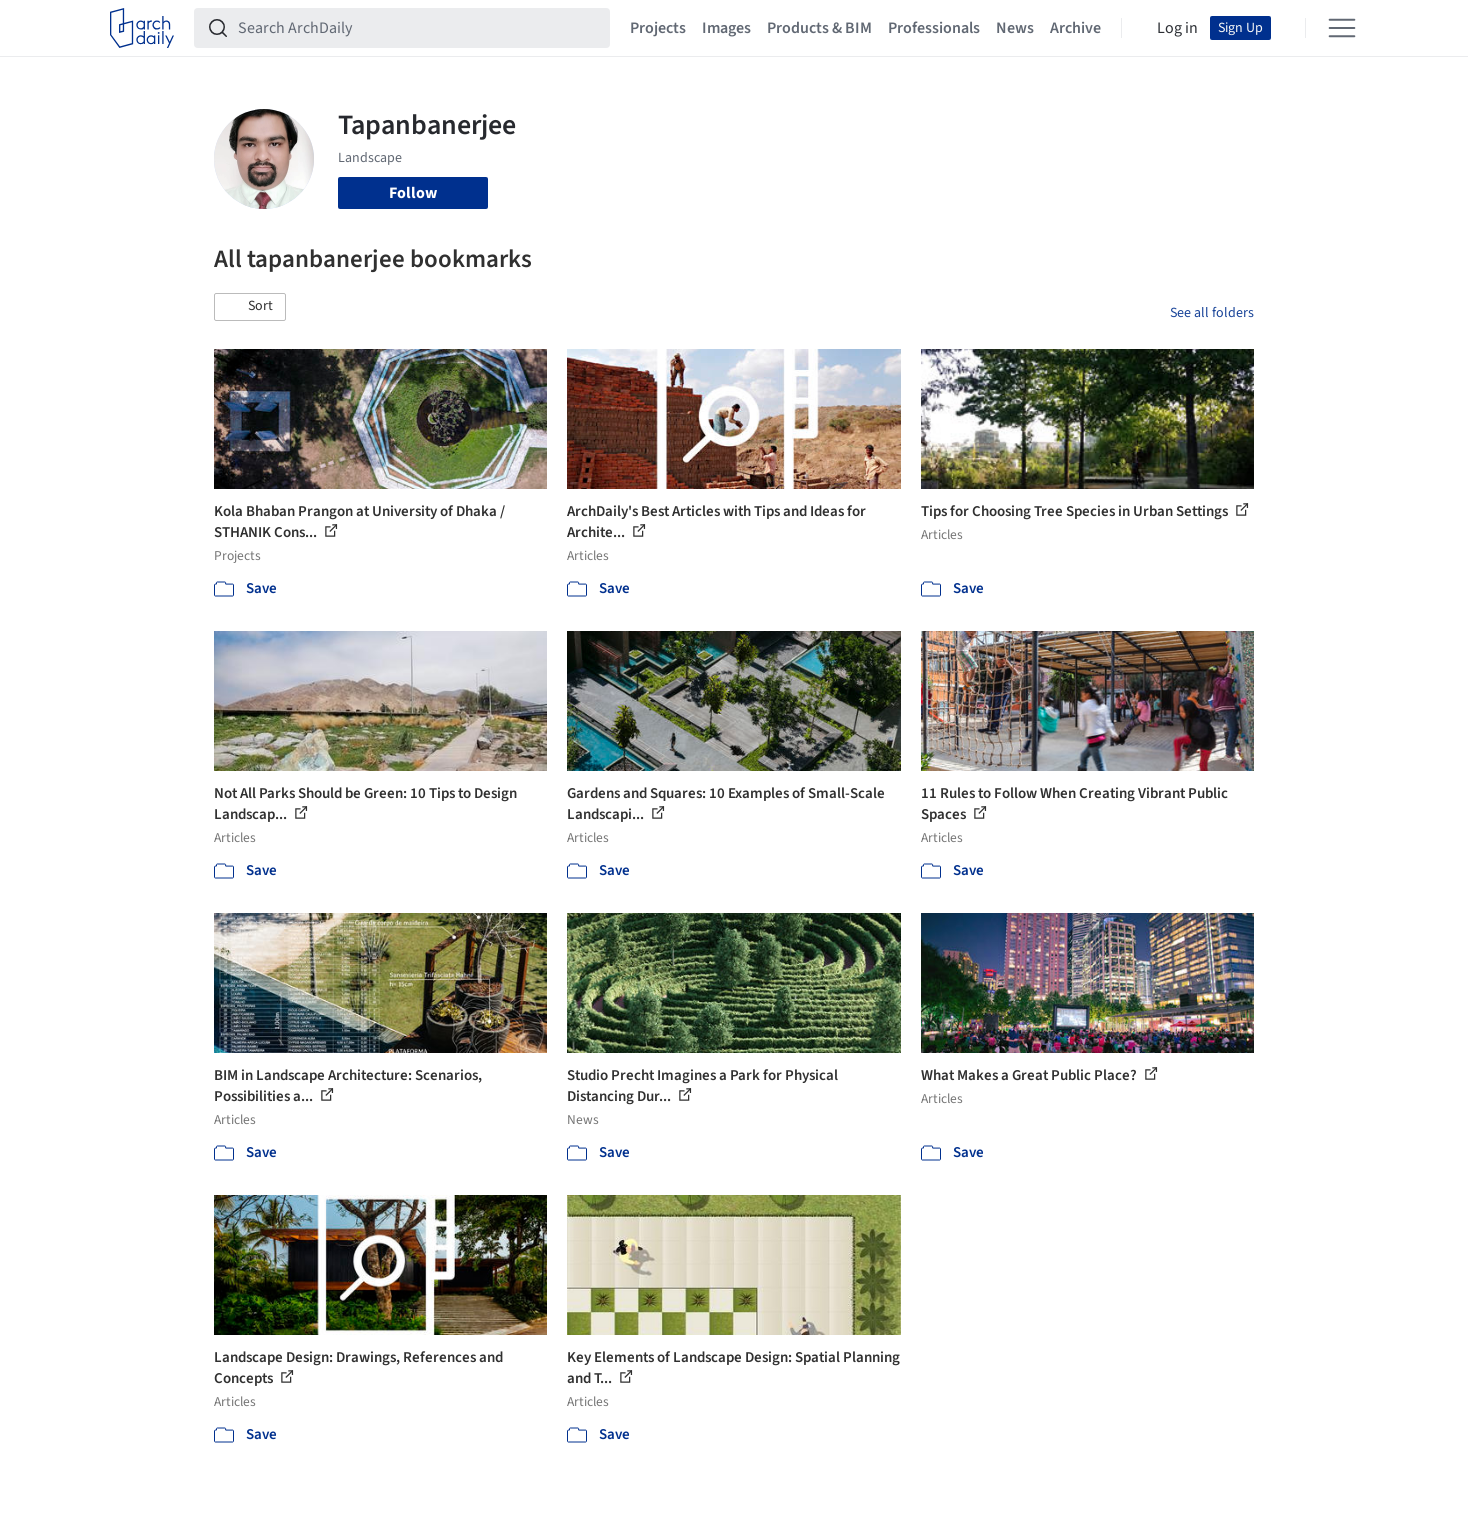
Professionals (934, 28)
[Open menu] (1342, 28)
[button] (250, 307)
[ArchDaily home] (142, 28)
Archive (1075, 28)
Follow (413, 193)
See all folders (1212, 313)
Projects (658, 28)
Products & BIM (819, 28)
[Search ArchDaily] (418, 28)
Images (726, 28)
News (1015, 28)
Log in (1177, 28)
